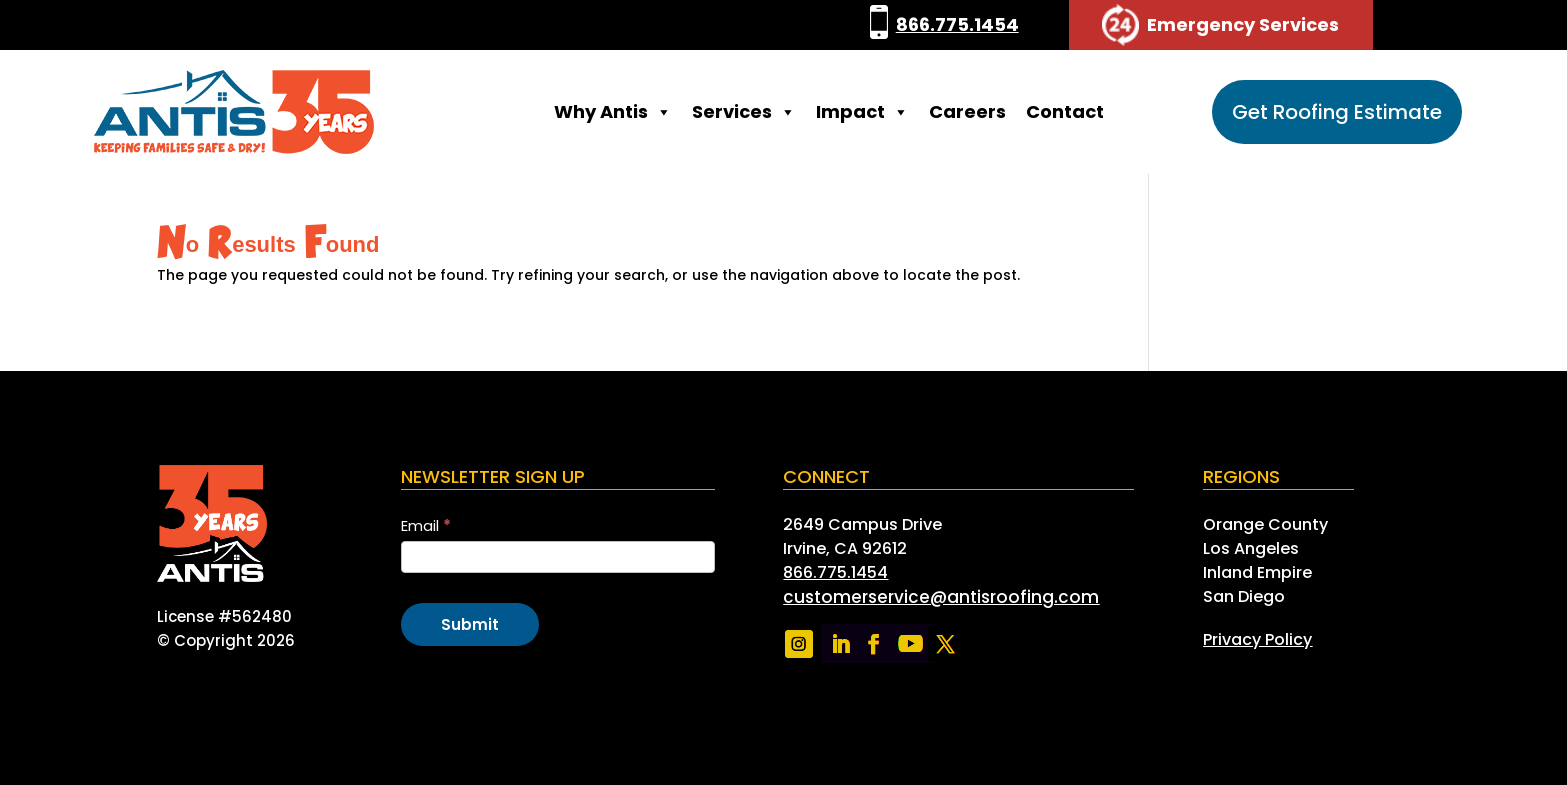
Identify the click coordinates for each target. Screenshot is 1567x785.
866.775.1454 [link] (957, 25)
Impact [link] (862, 112)
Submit (470, 624)
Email (426, 525)
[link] (879, 25)
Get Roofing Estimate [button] (1337, 112)
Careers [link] (967, 111)
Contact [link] (1065, 111)
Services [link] (744, 112)
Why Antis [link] (613, 112)
